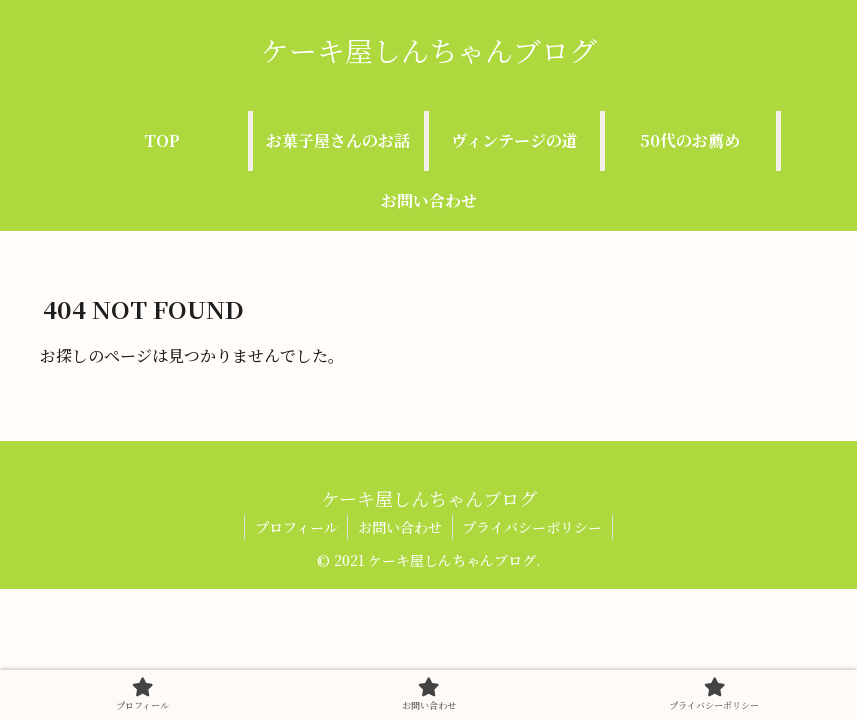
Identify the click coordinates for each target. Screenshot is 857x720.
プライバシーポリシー (533, 527)
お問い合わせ (400, 527)
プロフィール (295, 527)
